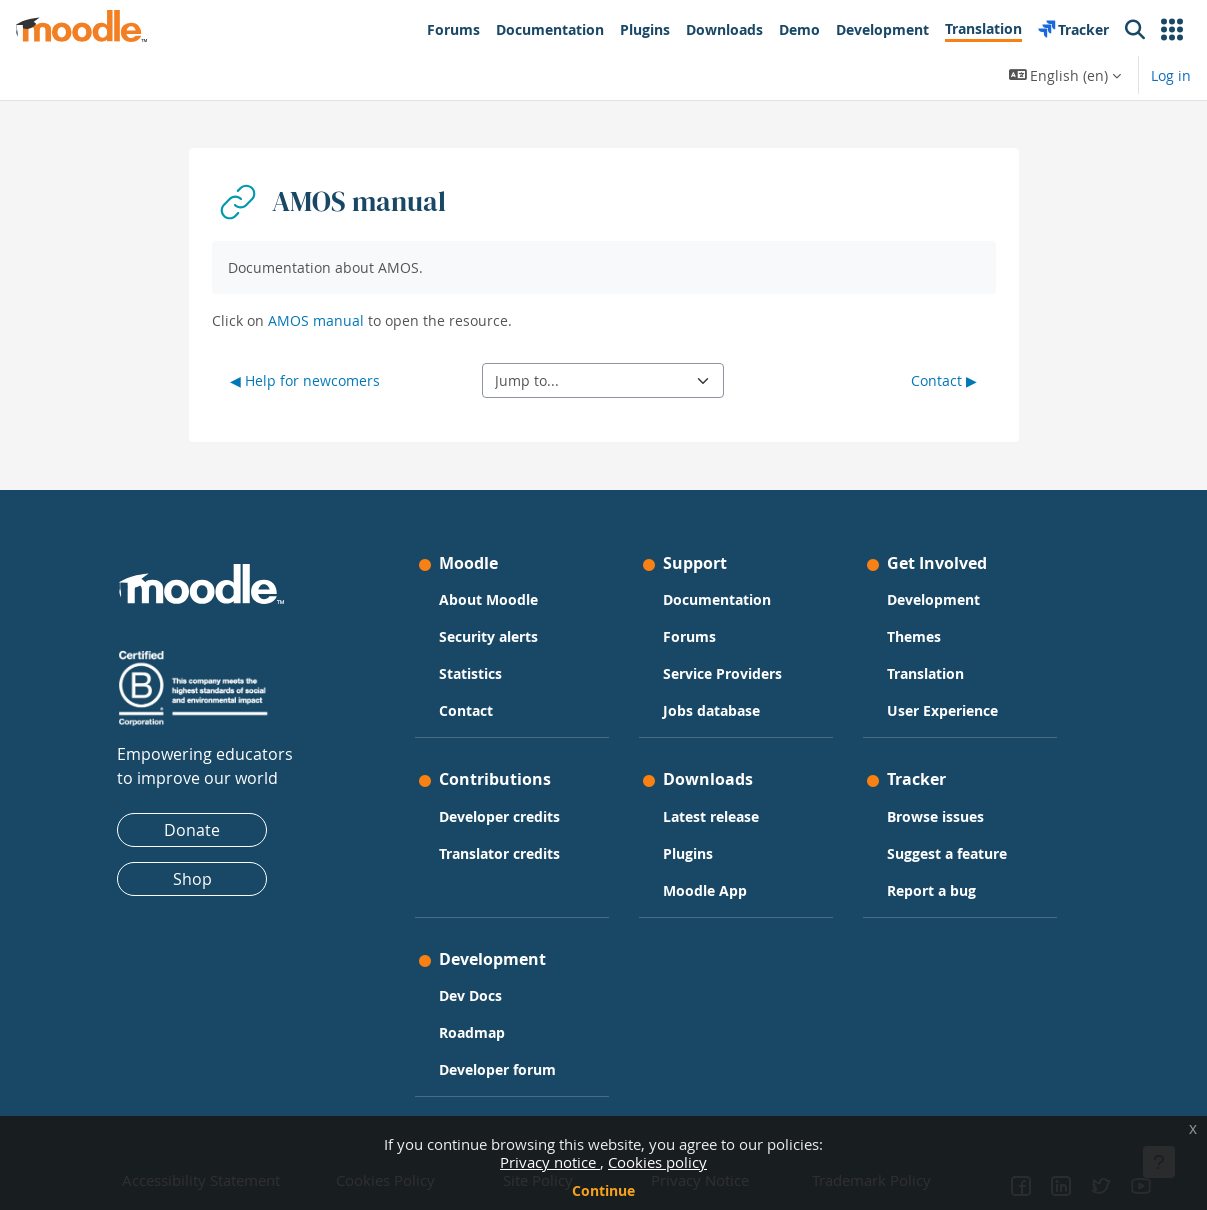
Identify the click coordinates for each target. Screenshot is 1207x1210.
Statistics (475, 673)
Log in (1171, 75)
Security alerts (493, 636)
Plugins (688, 853)
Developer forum (502, 1069)
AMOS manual (316, 320)
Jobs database (711, 710)
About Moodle (493, 599)
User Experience (937, 710)
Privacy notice (550, 1162)
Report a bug (926, 890)
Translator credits (504, 853)
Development (928, 599)
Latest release (711, 816)
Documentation (717, 599)
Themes (909, 636)
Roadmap (477, 1032)
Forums (689, 636)
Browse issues (930, 816)
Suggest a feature (942, 853)
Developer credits (504, 816)
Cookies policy (657, 1162)
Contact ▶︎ (944, 380)
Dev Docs (475, 995)
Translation (920, 673)
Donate (202, 830)
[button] (1172, 30)
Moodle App (705, 890)
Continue (603, 1190)
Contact (471, 710)
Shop (201, 879)
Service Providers (722, 673)
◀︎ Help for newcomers (305, 380)
